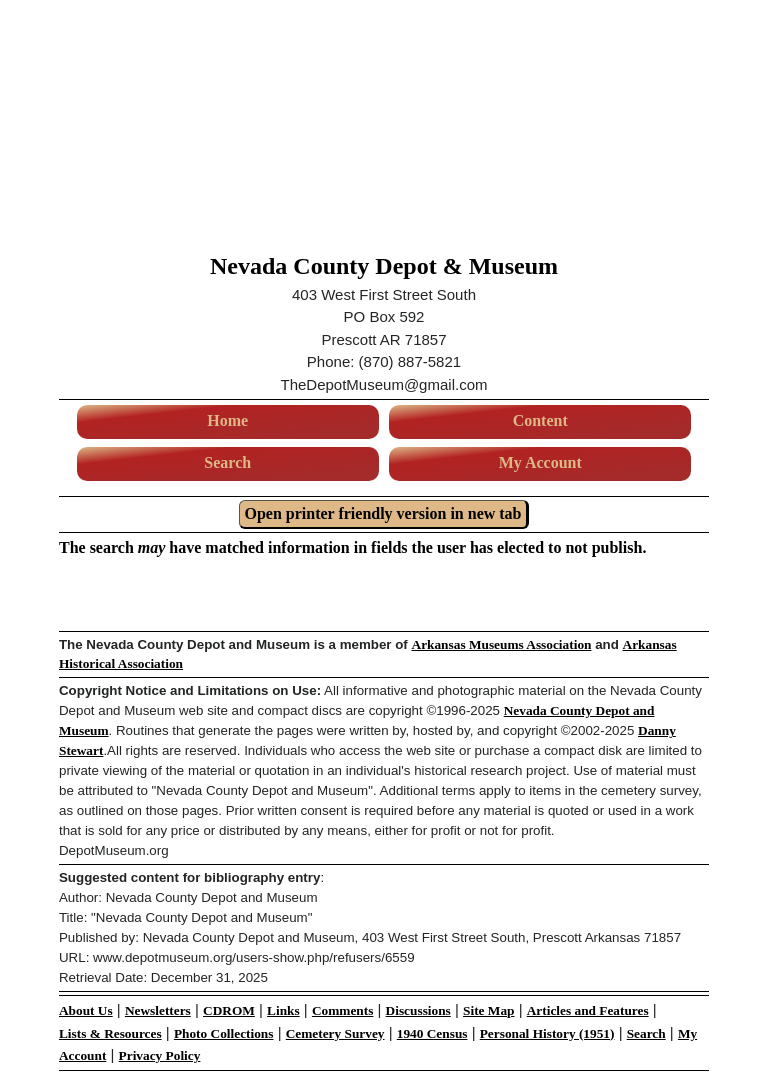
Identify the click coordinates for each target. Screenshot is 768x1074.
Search (227, 462)
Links (283, 1010)
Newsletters (158, 1010)
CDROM (229, 1010)
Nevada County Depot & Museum (384, 266)
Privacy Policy (160, 1055)
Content (540, 420)
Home (227, 420)
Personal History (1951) (547, 1033)
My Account (540, 462)
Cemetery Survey (335, 1033)
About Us (86, 1010)
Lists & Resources (110, 1033)
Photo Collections (224, 1033)
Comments (342, 1010)
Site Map (488, 1010)
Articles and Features (588, 1010)
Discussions (418, 1010)
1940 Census (432, 1033)
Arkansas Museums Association (502, 644)
